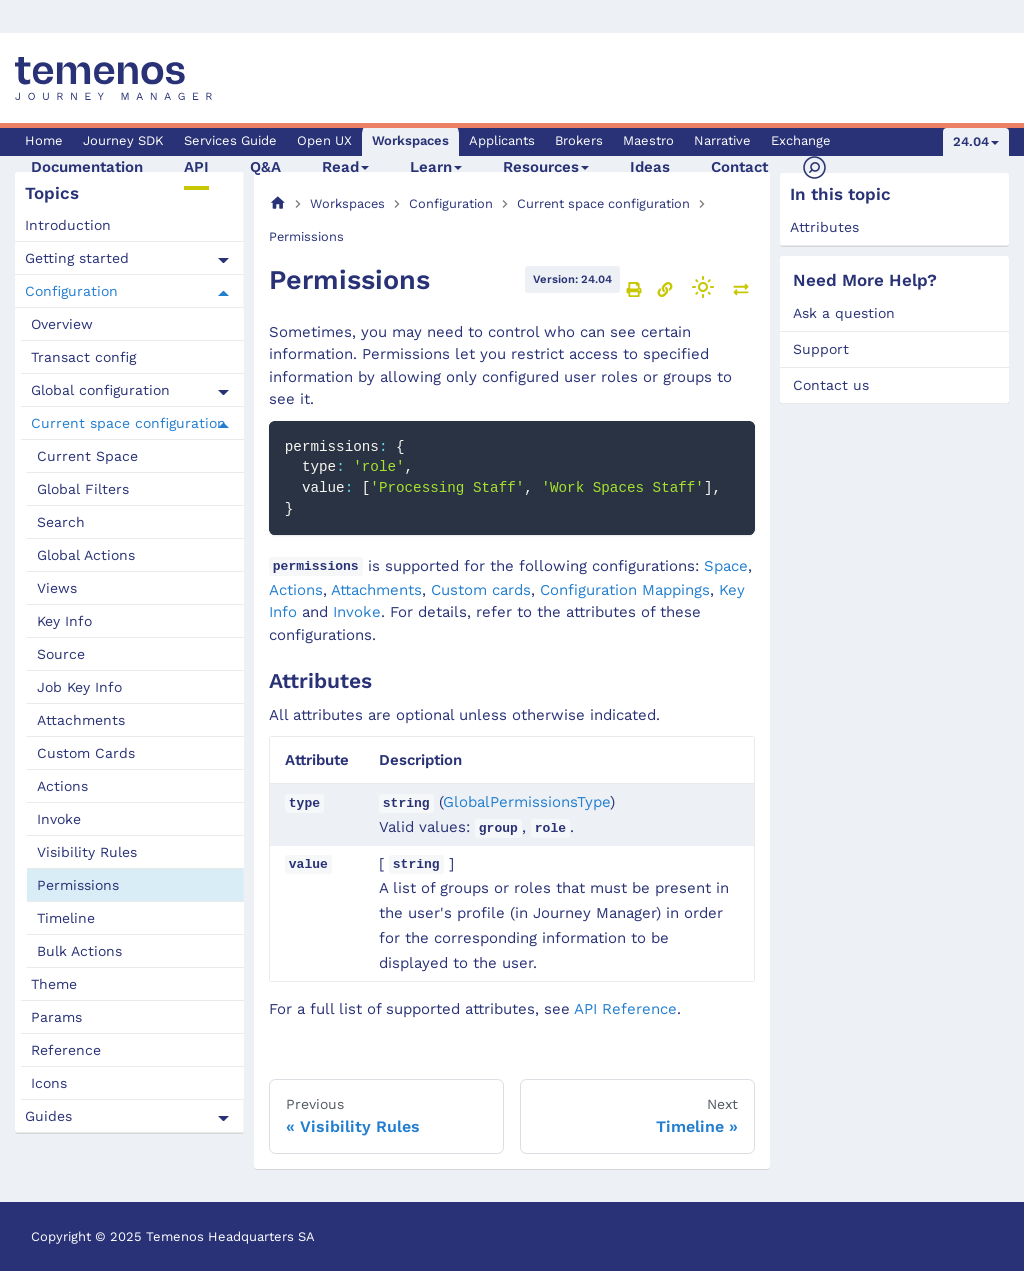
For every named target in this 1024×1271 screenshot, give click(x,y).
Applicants (502, 140)
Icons (49, 1083)
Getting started (77, 258)
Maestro (648, 140)
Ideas (650, 167)
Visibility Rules (87, 852)
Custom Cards (86, 753)
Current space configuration (128, 423)
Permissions (78, 885)
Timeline (66, 918)
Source (61, 654)
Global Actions (86, 555)
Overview (62, 324)
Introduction (68, 225)
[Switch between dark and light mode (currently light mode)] (703, 287)
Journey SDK (123, 140)
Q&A (265, 167)
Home (44, 140)
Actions (62, 786)
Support (821, 349)
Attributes (824, 227)
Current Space (87, 456)
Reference (66, 1050)
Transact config (83, 357)
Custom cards (481, 590)
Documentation (87, 167)
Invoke (59, 819)
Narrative (722, 140)
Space (726, 566)
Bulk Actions (79, 951)
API (196, 167)
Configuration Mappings (625, 590)
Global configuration (100, 390)
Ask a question (844, 313)
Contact (739, 167)
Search (61, 522)
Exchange (801, 140)
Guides (48, 1116)
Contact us (831, 385)
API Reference (625, 1009)
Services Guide (230, 140)
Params (56, 1017)
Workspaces (410, 140)
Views (57, 588)
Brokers (579, 140)
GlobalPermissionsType (526, 802)
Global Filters (83, 489)
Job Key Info (79, 687)
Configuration (71, 291)
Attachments (81, 720)
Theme (54, 984)
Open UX (324, 140)
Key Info (64, 621)
